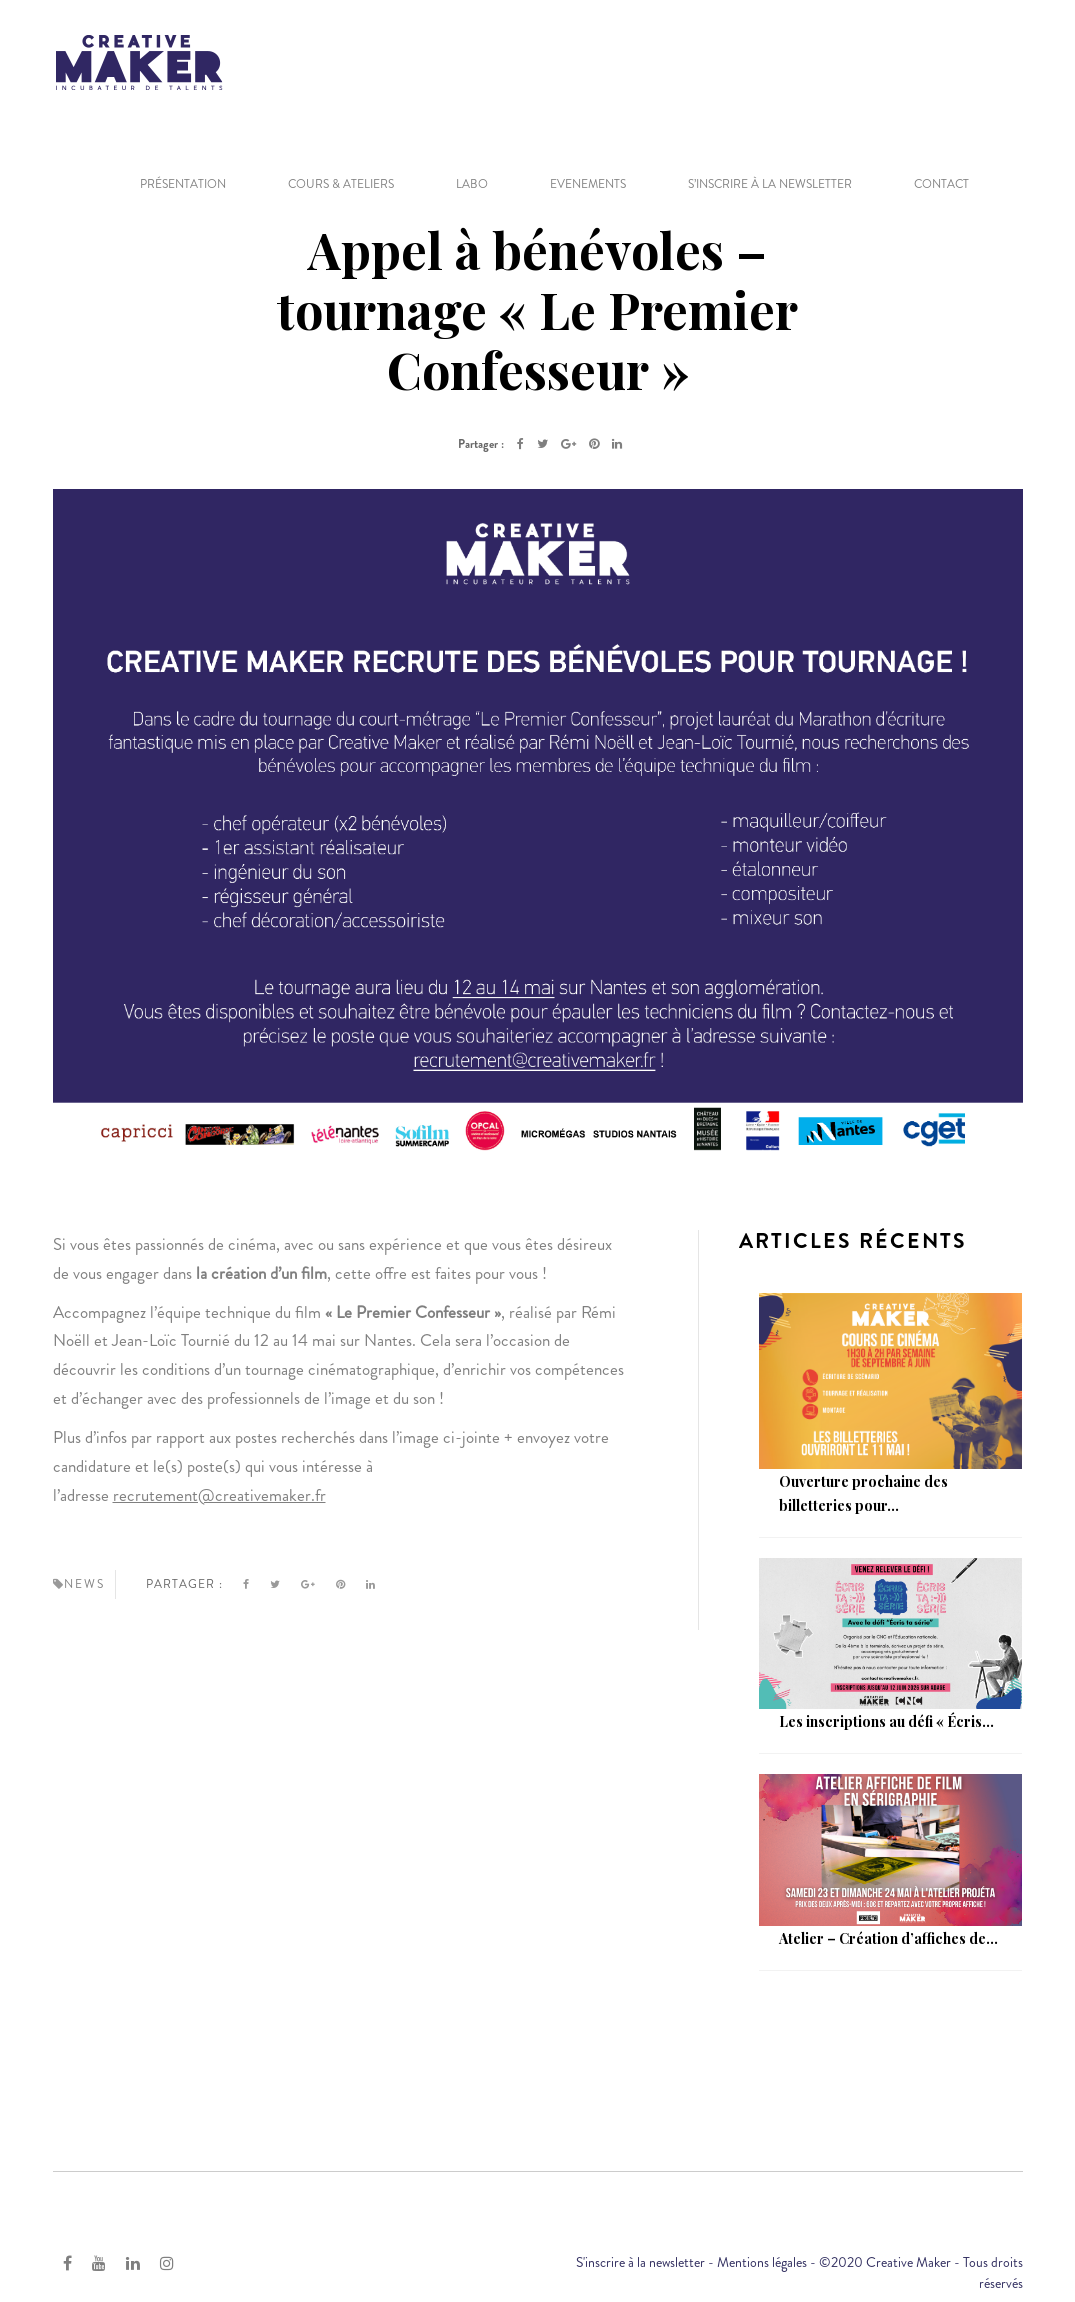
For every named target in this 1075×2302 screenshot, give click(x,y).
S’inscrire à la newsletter (770, 184)
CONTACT (941, 184)
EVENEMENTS (588, 184)
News (84, 1584)
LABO (472, 184)
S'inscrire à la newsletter (640, 2262)
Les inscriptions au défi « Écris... (886, 1721)
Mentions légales (762, 2262)
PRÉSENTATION (183, 184)
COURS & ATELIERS (341, 184)
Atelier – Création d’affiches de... (888, 1938)
